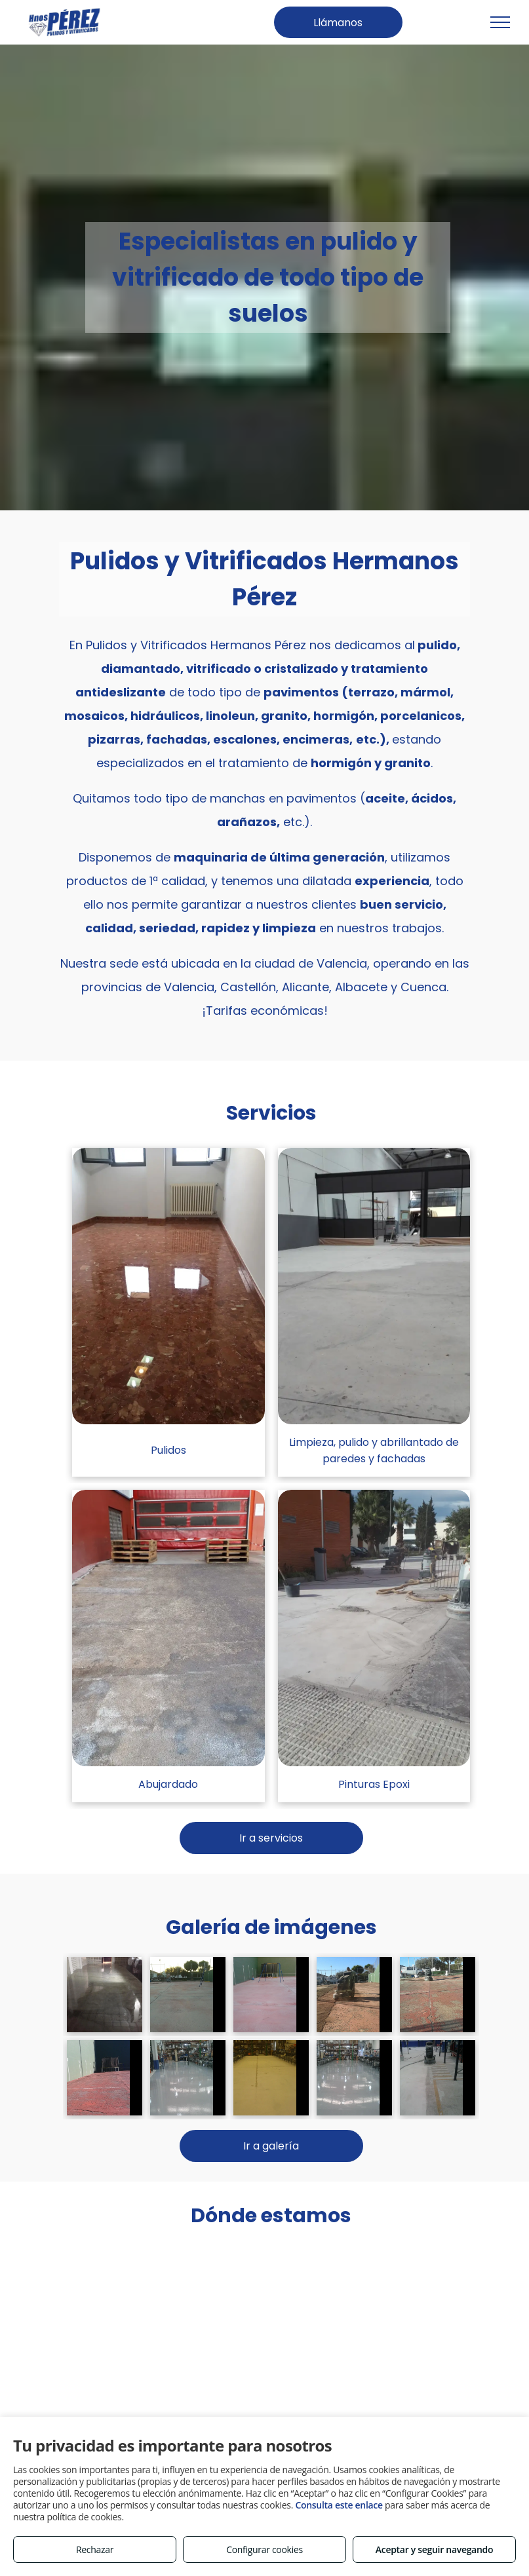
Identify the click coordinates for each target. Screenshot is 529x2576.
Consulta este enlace (338, 2505)
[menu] (500, 22)
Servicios (271, 1113)
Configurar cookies (264, 2549)
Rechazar (94, 2549)
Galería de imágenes (271, 1927)
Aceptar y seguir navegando (434, 2549)
